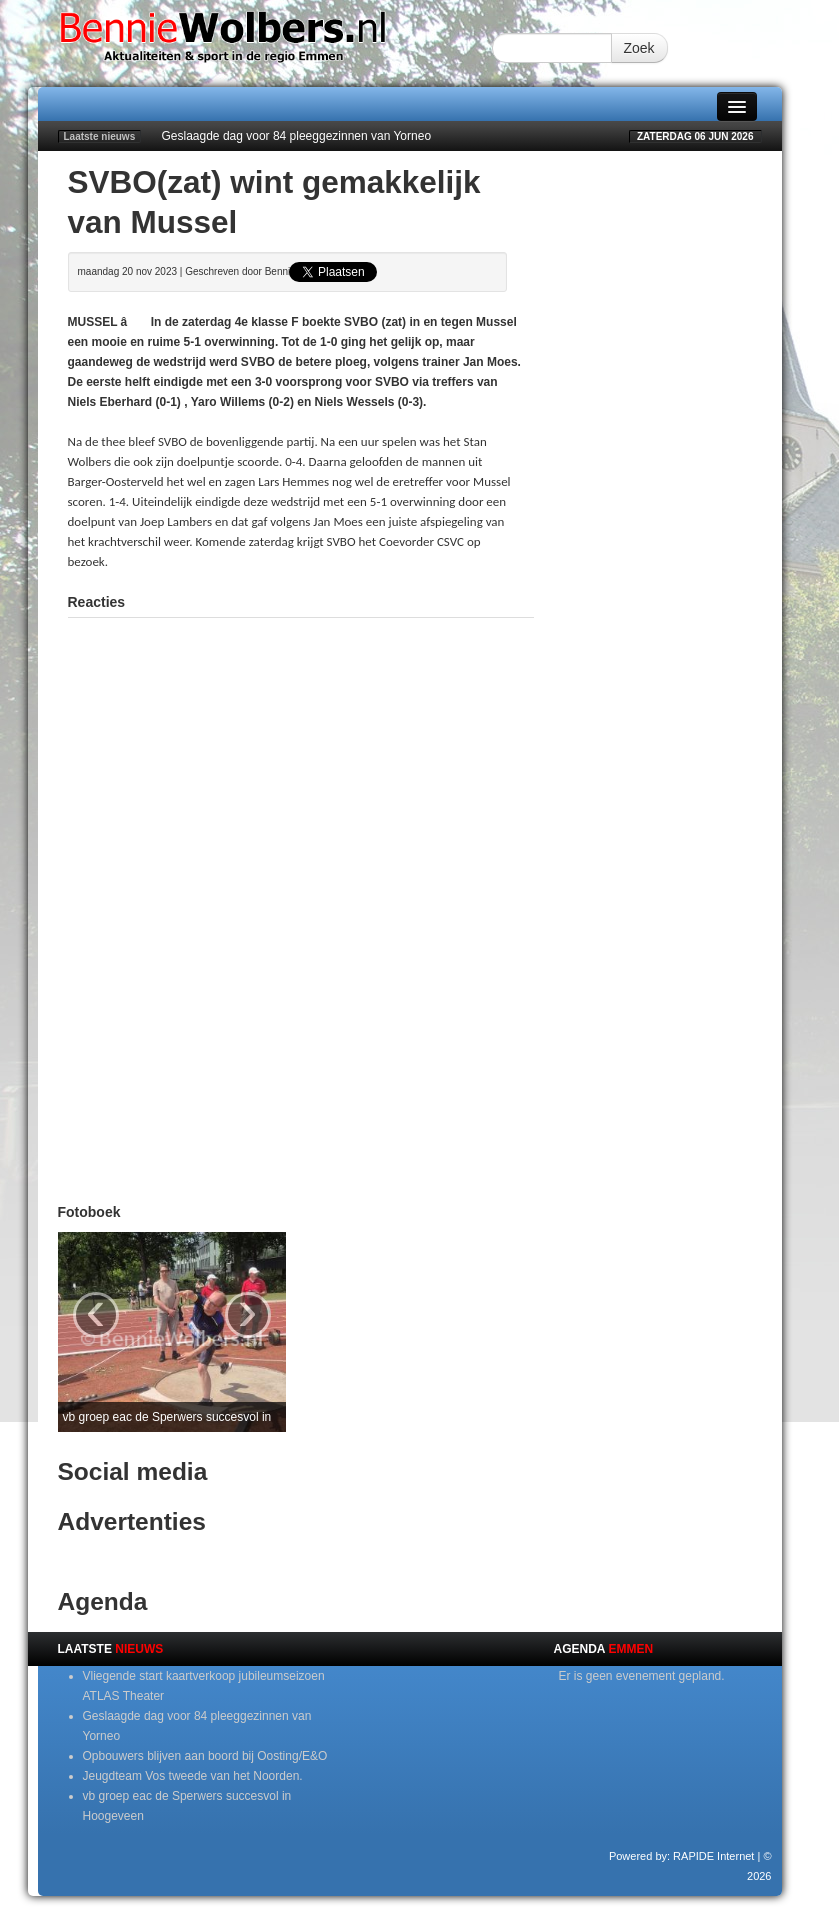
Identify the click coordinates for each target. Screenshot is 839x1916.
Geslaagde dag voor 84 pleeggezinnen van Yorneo (297, 136)
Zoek (639, 48)
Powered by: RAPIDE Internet (682, 1856)
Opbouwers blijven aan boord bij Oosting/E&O (205, 1756)
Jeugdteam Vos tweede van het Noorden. (193, 1776)
